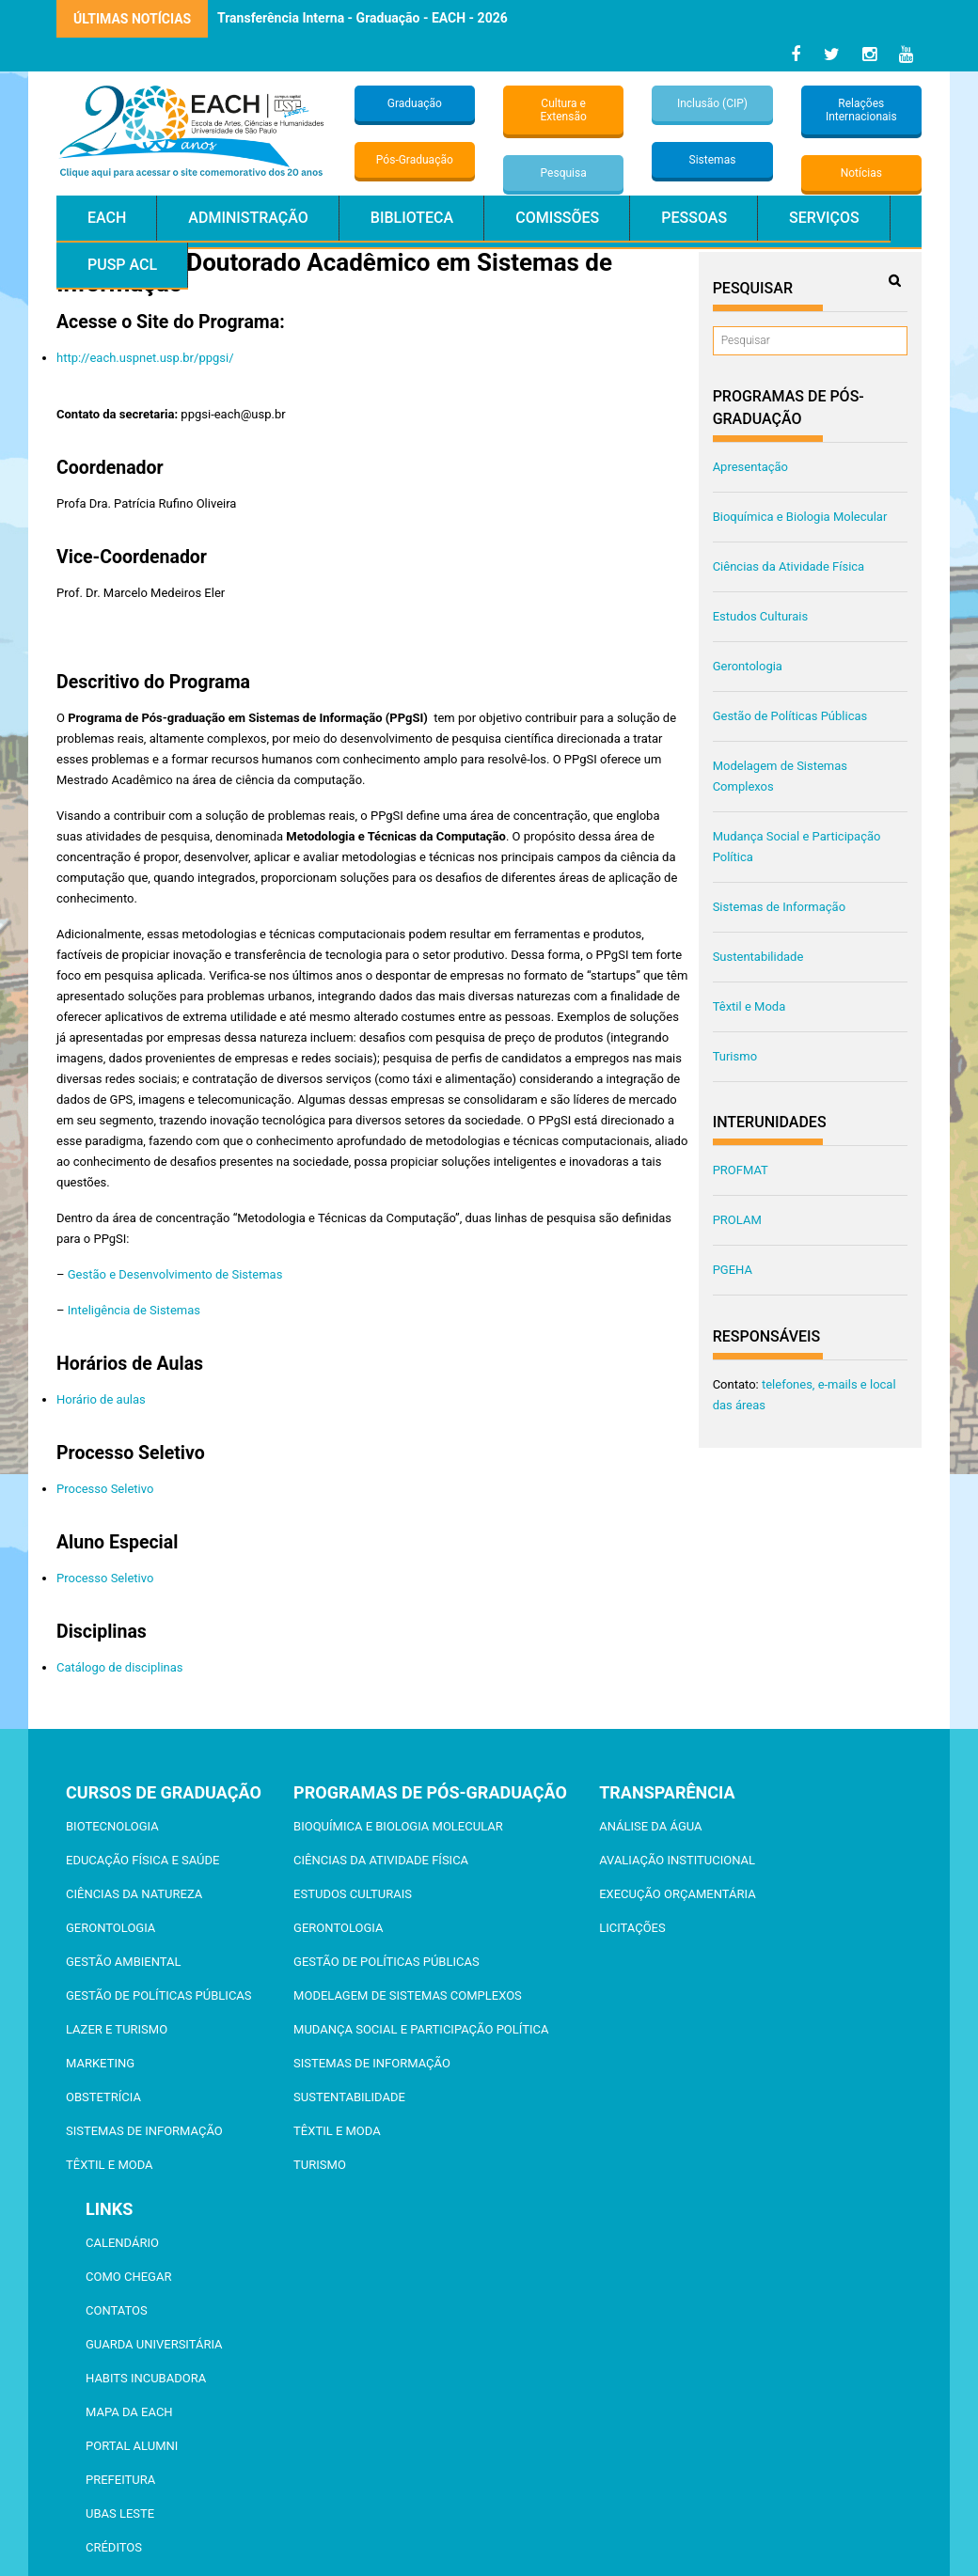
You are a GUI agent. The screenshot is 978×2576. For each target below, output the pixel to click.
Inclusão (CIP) (712, 103)
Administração (248, 218)
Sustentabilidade (758, 957)
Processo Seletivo (104, 1489)
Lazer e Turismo (116, 2029)
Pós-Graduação (414, 159)
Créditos (114, 2547)
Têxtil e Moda (749, 1006)
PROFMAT (740, 1170)
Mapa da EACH (129, 2412)
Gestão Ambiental (123, 1962)
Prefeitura (120, 2480)
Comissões (557, 218)
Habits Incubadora (146, 2378)
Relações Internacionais (861, 110)
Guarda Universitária (154, 2344)
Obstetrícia (103, 2097)
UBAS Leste (120, 2513)
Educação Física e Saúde (142, 1860)
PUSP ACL (122, 265)
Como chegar (128, 2277)
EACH (106, 218)
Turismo (735, 1056)
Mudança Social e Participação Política (420, 2029)
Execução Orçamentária (677, 1894)
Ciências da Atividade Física (789, 566)
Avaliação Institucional (677, 1860)
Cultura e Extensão (564, 110)
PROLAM (737, 1220)
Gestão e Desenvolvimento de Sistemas (175, 1274)
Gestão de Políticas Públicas (790, 716)
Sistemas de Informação (779, 907)
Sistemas (712, 159)
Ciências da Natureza (134, 1894)
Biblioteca (412, 218)
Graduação (414, 103)
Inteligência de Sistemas (134, 1310)
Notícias (861, 173)
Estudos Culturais (761, 616)
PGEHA (732, 1270)
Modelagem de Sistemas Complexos (407, 1995)
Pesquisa (564, 173)
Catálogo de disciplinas (119, 1667)
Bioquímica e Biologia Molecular (800, 517)
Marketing (100, 2063)
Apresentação (750, 467)
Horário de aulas (101, 1399)
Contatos (117, 2310)
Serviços (824, 218)
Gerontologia (747, 666)
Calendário (122, 2243)
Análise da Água (650, 1826)
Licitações (632, 1928)
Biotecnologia (112, 1826)
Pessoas (694, 218)
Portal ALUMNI (132, 2446)
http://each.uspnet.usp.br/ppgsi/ (145, 358)
